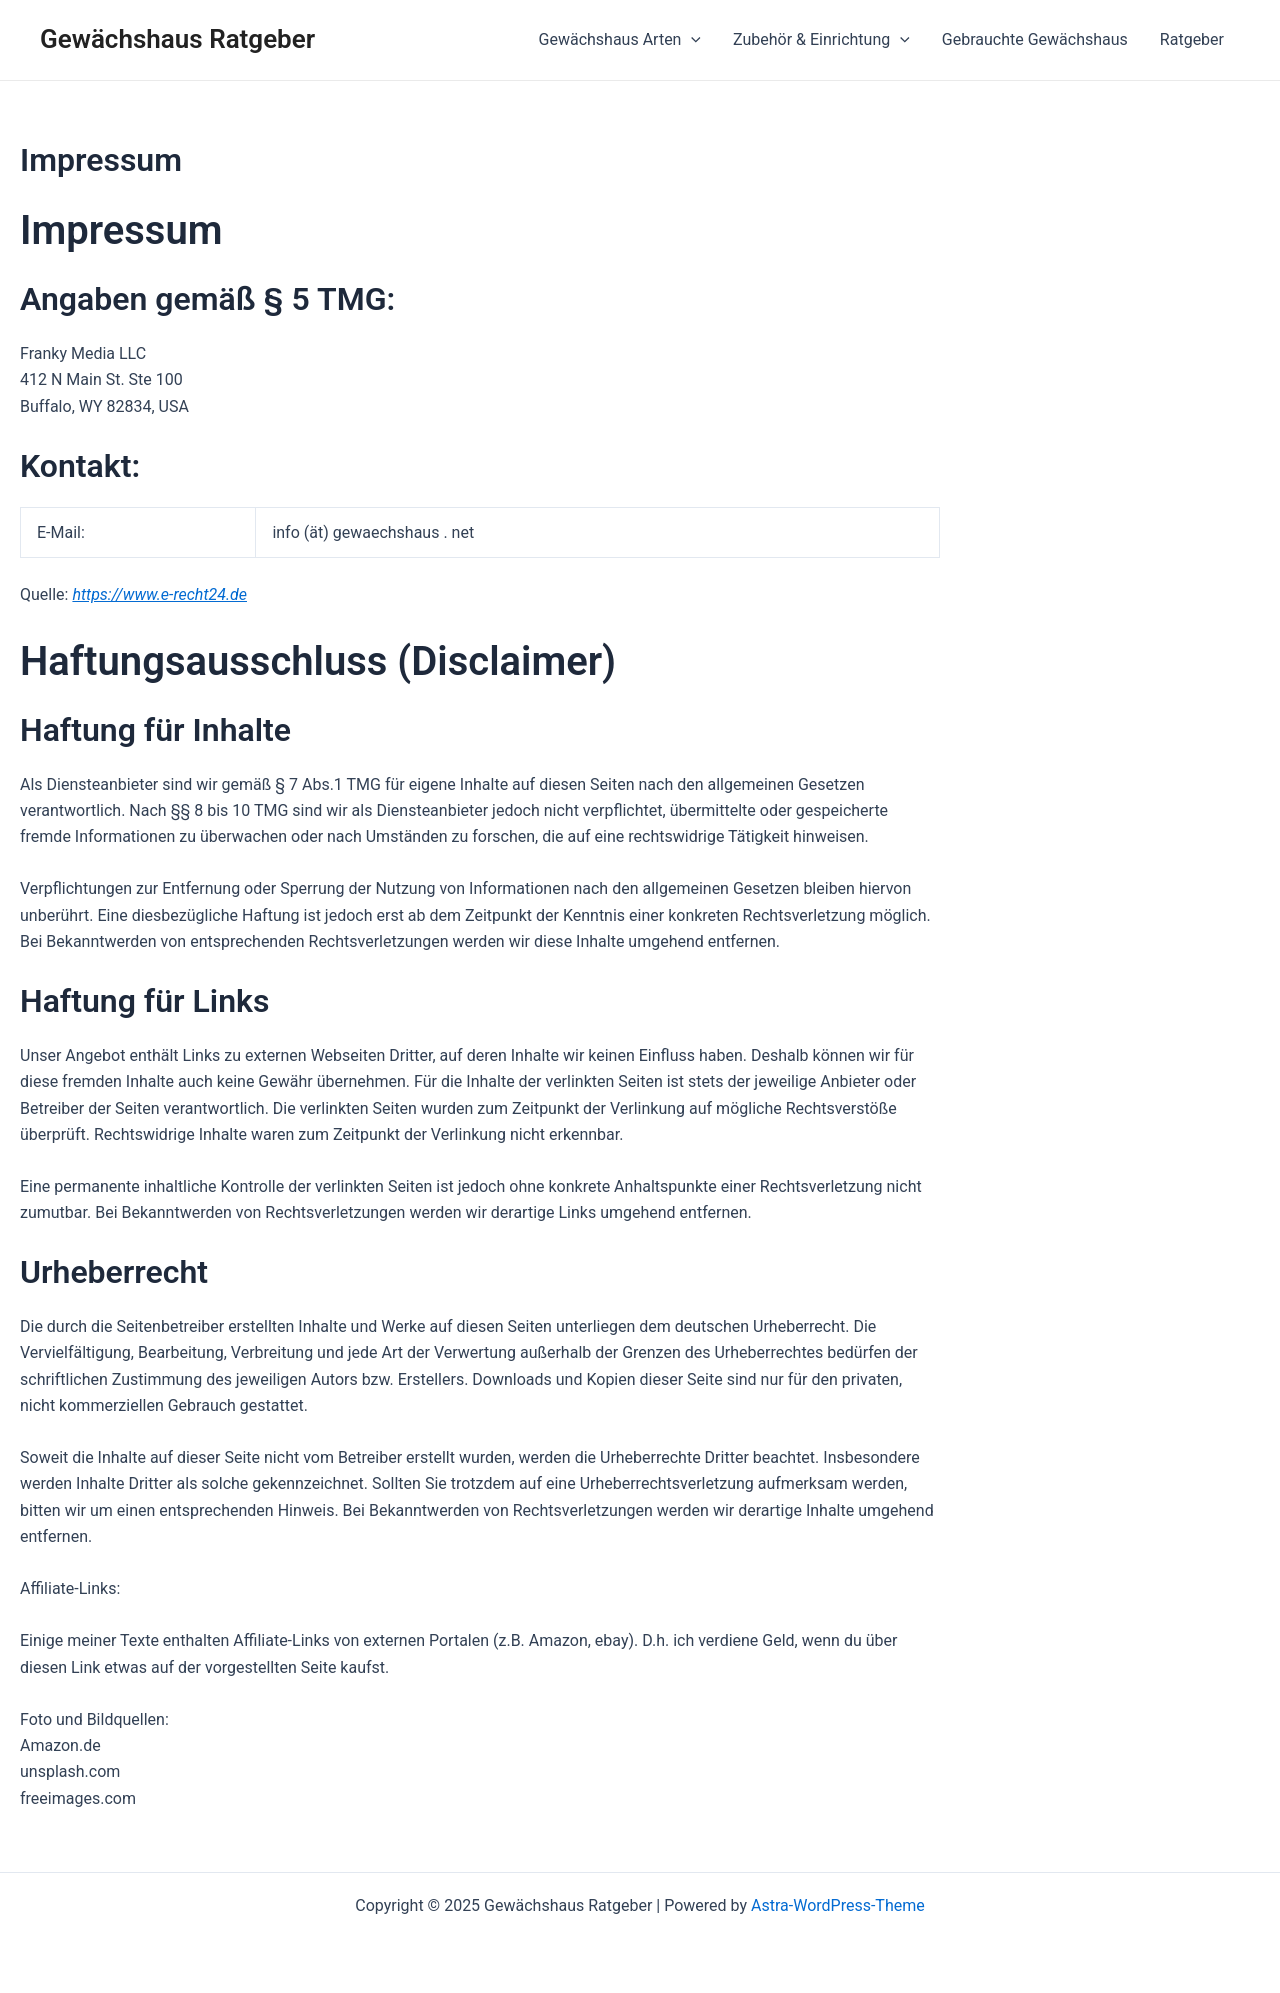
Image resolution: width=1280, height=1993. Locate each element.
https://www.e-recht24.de (159, 594)
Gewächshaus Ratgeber (177, 39)
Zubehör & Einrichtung (821, 40)
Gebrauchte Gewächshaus (1035, 39)
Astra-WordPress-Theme (838, 1905)
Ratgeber (1192, 39)
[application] (691, 40)
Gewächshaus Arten (620, 40)
